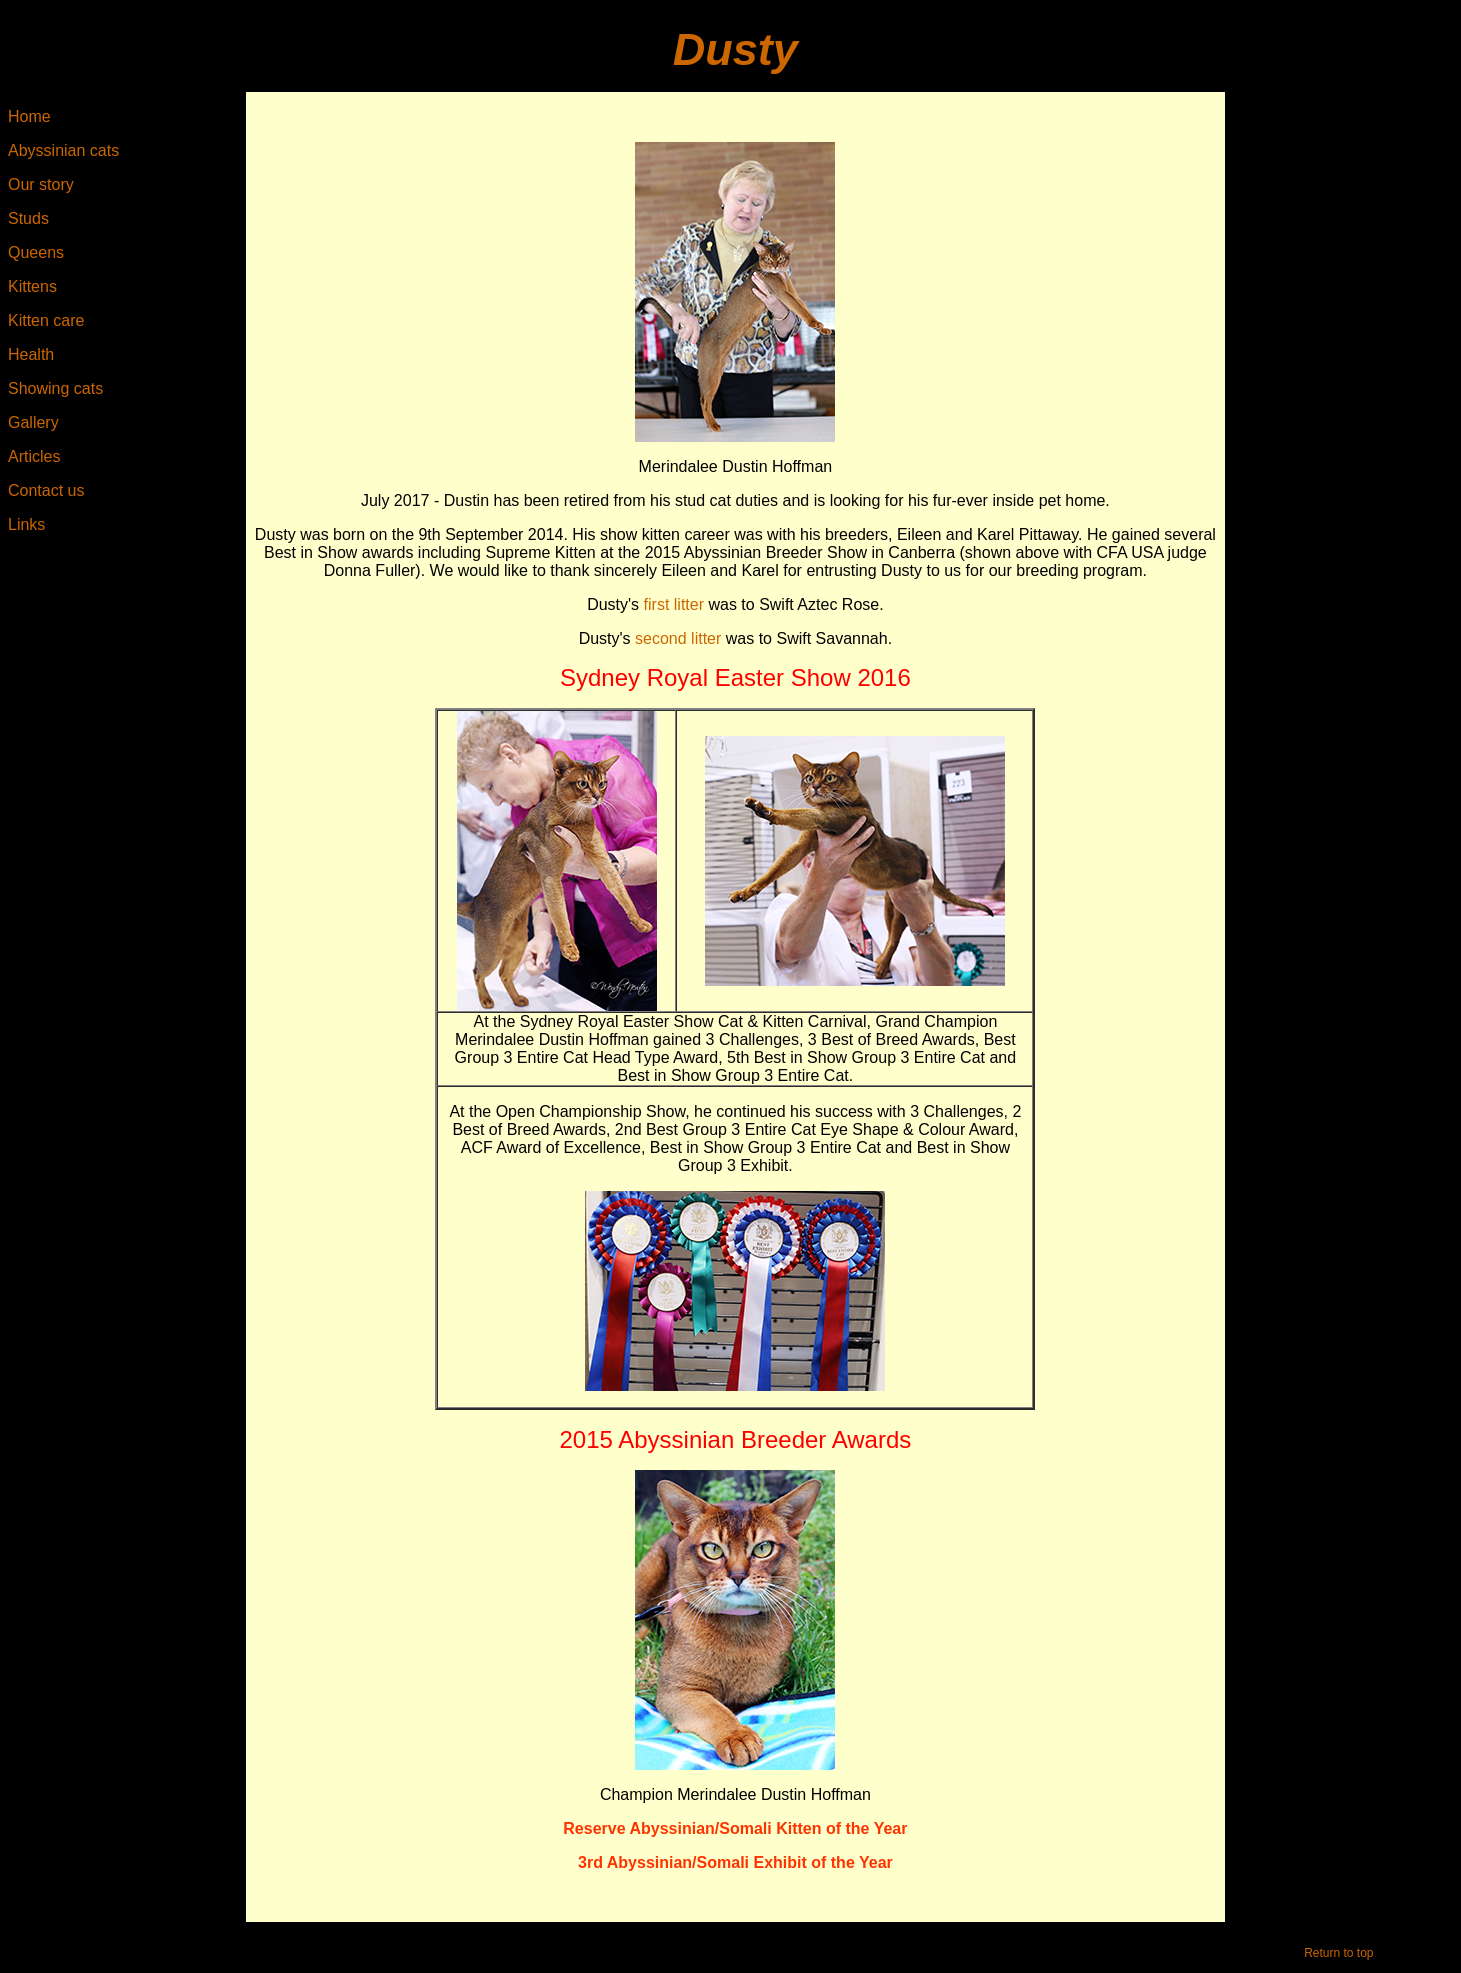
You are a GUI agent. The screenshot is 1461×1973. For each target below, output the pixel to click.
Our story (41, 184)
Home (29, 116)
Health (31, 354)
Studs (28, 218)
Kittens (32, 286)
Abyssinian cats (63, 150)
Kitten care (46, 320)
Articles (34, 456)
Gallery (33, 422)
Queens (36, 252)
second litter (678, 638)
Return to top (1338, 1953)
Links (26, 524)
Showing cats (55, 388)
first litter (674, 604)
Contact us (46, 490)
